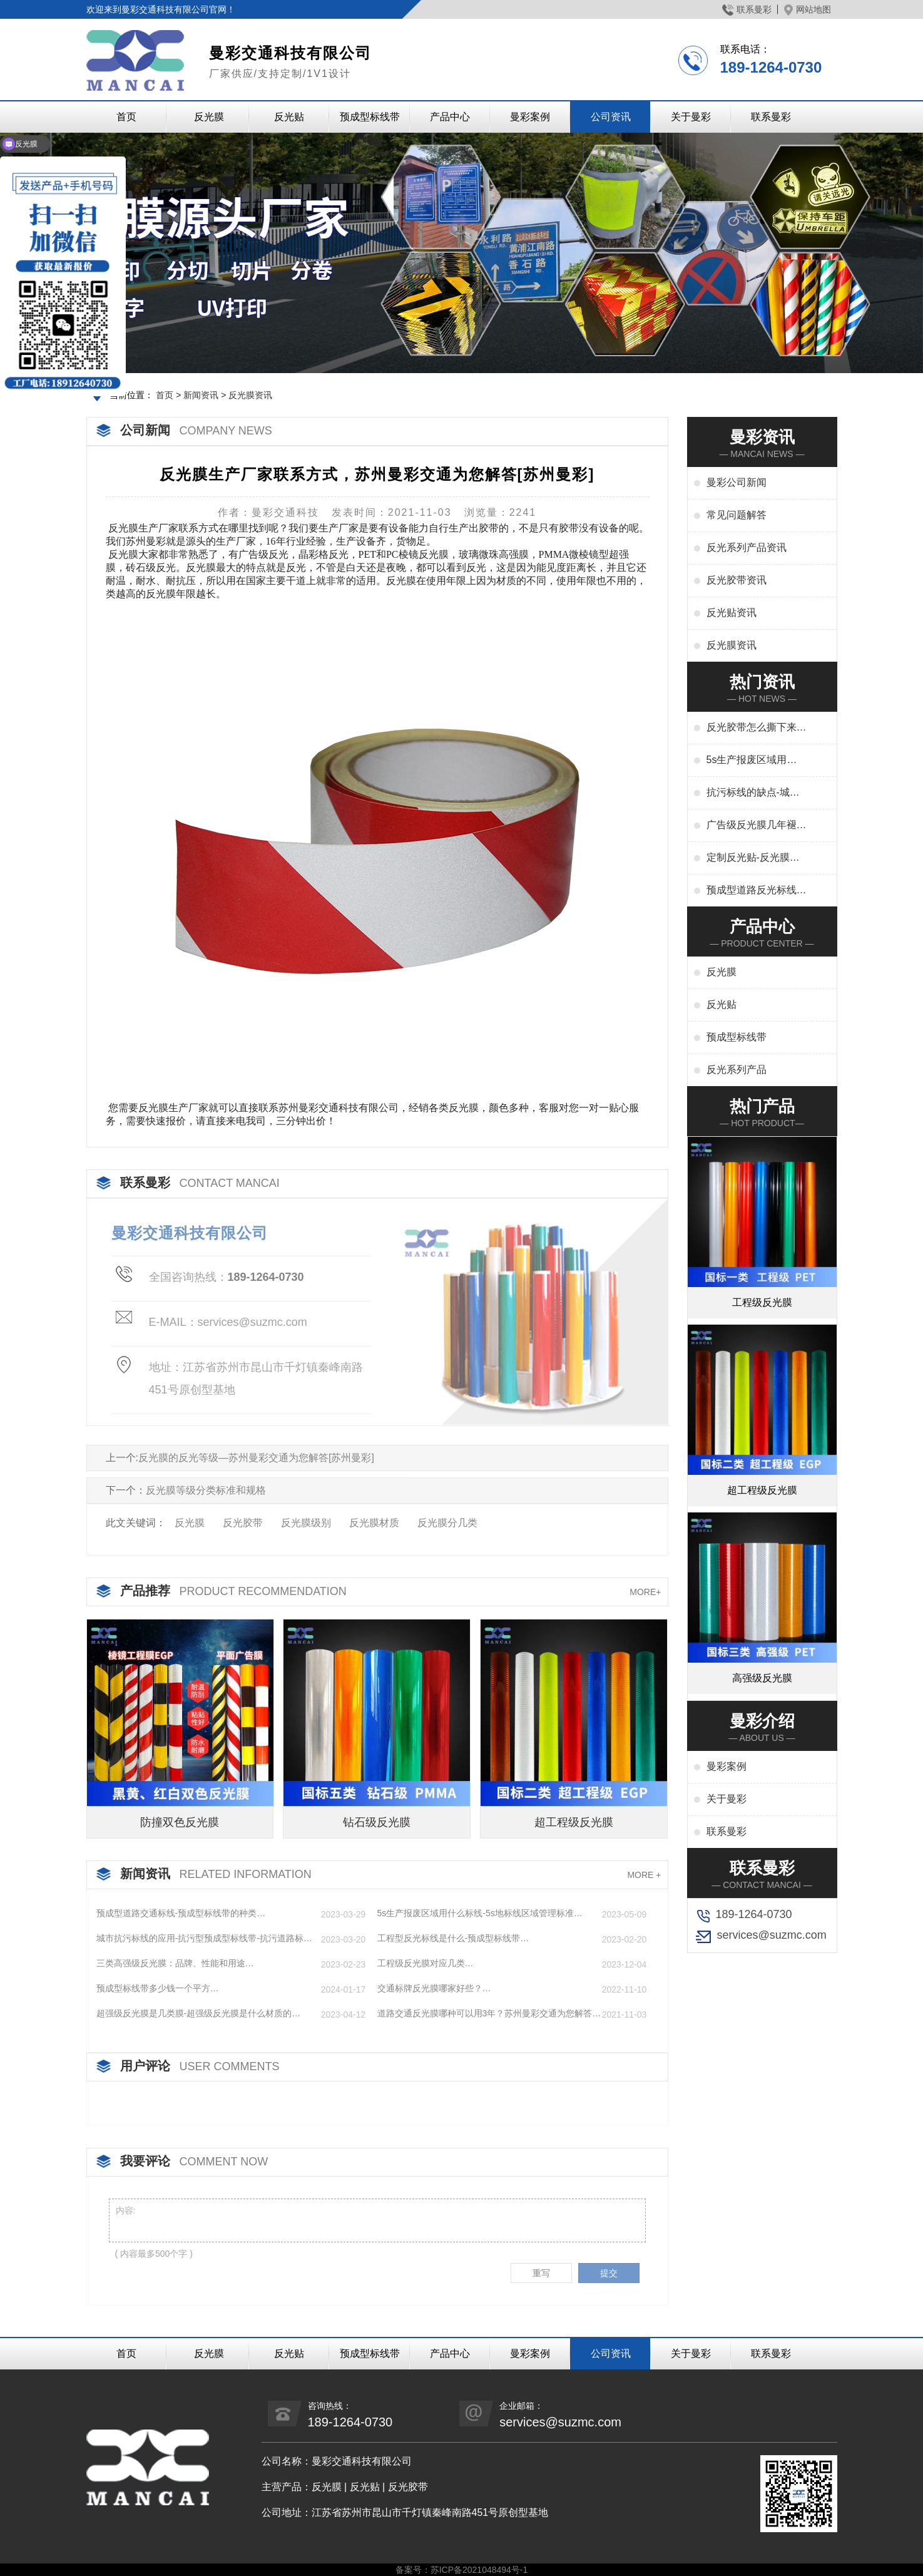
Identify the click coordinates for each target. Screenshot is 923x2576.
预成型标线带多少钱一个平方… (157, 1988)
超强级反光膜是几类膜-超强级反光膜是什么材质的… (198, 2013)
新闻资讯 (200, 395)
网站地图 (807, 9)
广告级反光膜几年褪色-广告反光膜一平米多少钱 (753, 825)
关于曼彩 (691, 116)
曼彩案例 (530, 116)
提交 (609, 2273)
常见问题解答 (736, 515)
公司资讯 (611, 116)
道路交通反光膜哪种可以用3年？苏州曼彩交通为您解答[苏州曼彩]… (485, 2013)
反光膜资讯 (250, 395)
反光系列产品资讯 (746, 547)
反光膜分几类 (447, 1522)
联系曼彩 (747, 9)
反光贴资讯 (731, 612)
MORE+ (645, 1592)
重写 (541, 2273)
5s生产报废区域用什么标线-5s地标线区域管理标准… (480, 1913)
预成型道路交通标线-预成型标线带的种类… (181, 1913)
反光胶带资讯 (736, 580)
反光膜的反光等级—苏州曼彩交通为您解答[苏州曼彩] (256, 1457)
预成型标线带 (370, 116)
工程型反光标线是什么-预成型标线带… (453, 1938)
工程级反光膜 (762, 1302)
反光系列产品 (736, 1069)
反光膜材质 (374, 1522)
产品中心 (450, 116)
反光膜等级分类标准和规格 (206, 1490)
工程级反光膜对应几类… (425, 1963)
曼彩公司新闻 (736, 482)
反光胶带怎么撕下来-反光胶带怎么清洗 (753, 728)
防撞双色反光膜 (179, 1822)
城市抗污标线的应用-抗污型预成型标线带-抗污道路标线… (199, 1938)
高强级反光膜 (762, 1678)
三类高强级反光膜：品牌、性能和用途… (175, 1963)
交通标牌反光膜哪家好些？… (434, 1988)
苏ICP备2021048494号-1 (479, 2570)
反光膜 (209, 116)
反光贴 (289, 116)
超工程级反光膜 (573, 1822)
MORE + (644, 1875)
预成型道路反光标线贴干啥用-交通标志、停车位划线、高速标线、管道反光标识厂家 (756, 891)
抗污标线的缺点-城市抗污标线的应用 (753, 793)
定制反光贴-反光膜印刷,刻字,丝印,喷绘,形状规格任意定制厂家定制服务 (756, 858)
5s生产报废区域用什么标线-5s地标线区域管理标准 (753, 760)
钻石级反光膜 (377, 1822)
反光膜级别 (306, 1522)
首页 (126, 116)
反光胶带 (243, 1522)
